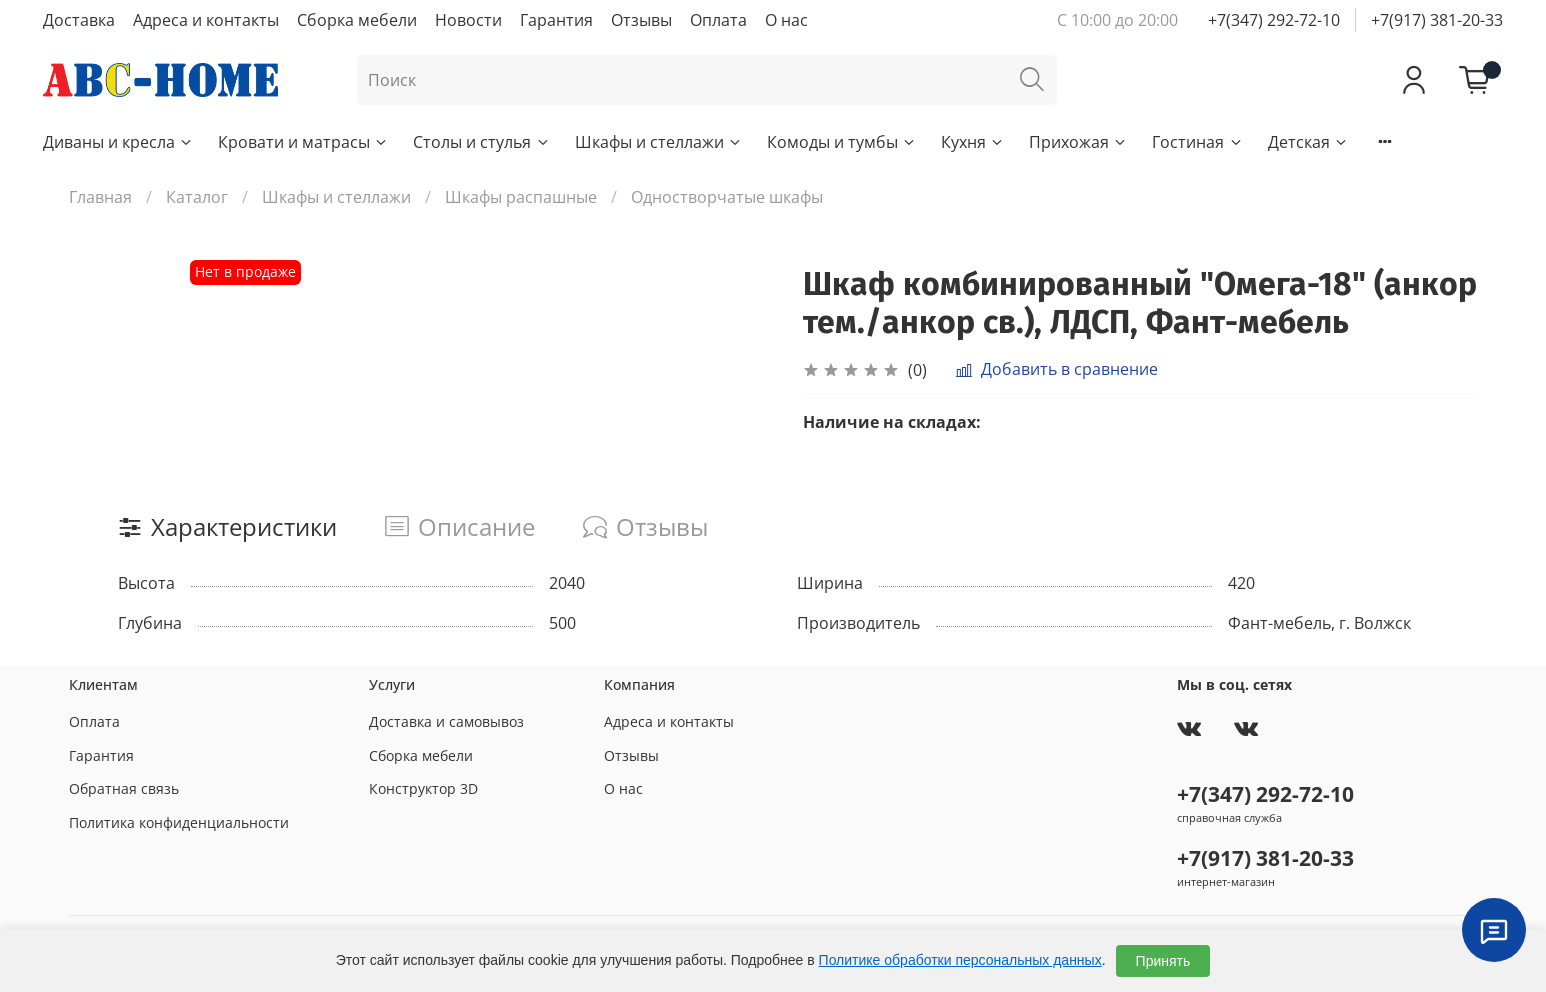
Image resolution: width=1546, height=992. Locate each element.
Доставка (79, 20)
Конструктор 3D (423, 788)
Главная (100, 197)
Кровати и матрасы (303, 142)
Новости (468, 20)
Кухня (973, 142)
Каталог (197, 197)
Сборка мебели (357, 20)
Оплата (718, 20)
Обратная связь (124, 788)
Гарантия (556, 20)
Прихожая (1078, 142)
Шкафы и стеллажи (659, 142)
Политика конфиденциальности (179, 822)
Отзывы (641, 20)
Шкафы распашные (521, 197)
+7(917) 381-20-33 (1437, 20)
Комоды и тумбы (842, 142)
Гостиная (1197, 142)
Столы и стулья (481, 142)
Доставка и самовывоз (446, 721)
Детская (1308, 142)
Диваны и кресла (118, 142)
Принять (1163, 961)
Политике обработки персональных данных (960, 960)
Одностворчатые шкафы (727, 197)
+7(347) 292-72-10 (1274, 20)
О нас (786, 20)
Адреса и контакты (206, 20)
